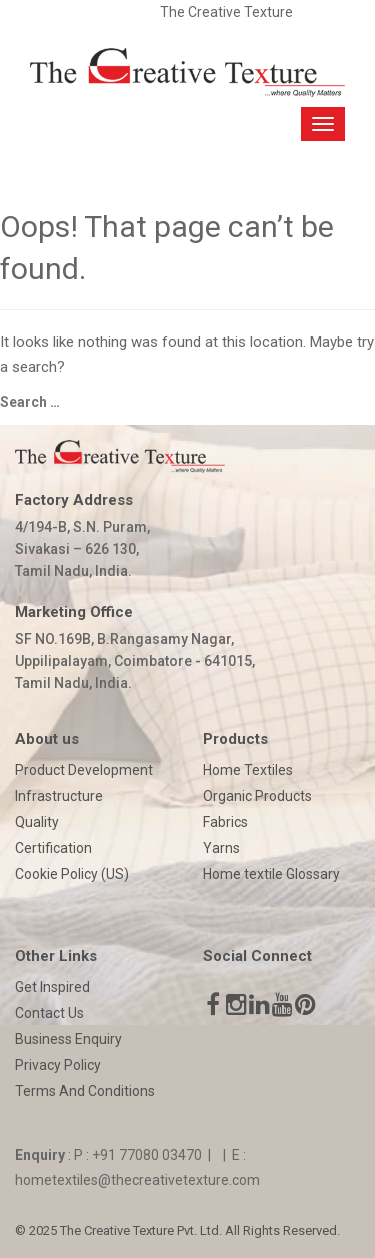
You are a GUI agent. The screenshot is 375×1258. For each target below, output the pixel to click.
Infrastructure (59, 796)
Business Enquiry (68, 1039)
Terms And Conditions (85, 1091)
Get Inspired (52, 987)
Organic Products (257, 796)
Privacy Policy (58, 1065)
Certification (53, 848)
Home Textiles (248, 770)
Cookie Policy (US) (72, 874)
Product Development (84, 770)
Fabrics (225, 822)
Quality (37, 822)
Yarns (221, 848)
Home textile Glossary (271, 874)
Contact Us (49, 1013)
